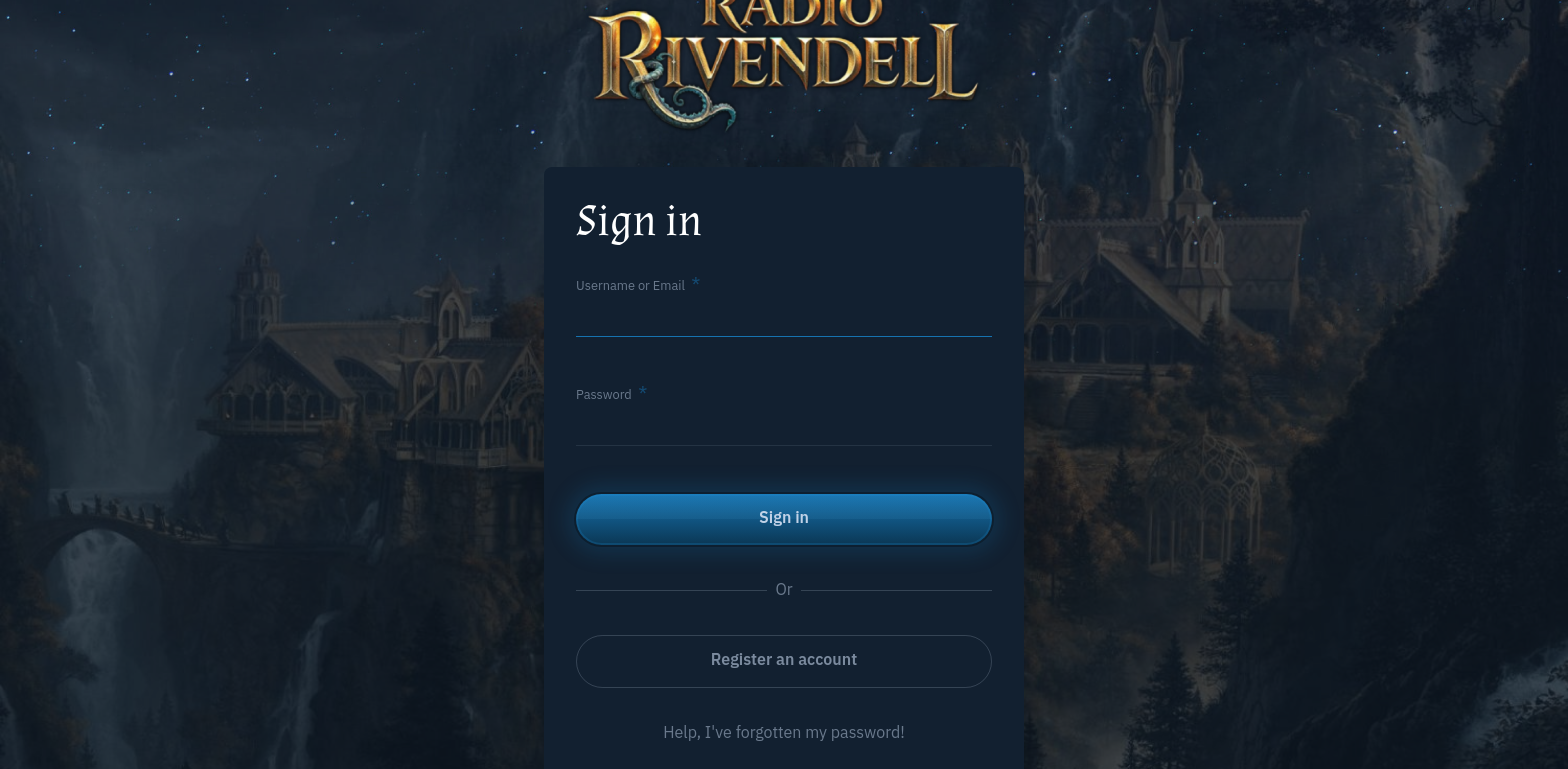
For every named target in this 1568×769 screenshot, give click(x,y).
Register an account (784, 659)
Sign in (784, 517)
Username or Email (630, 285)
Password (604, 394)
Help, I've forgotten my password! (784, 732)
